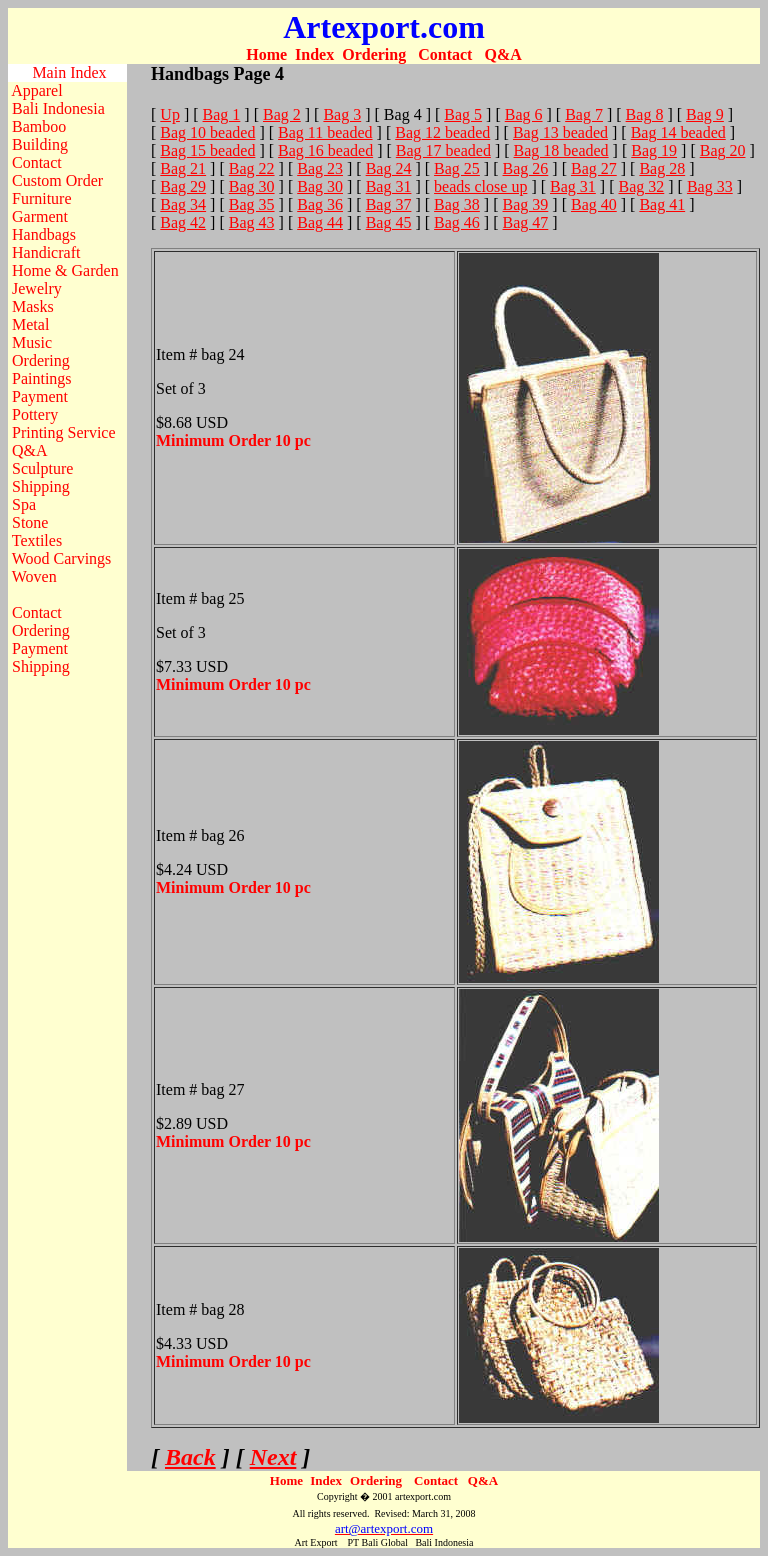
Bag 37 (389, 204)
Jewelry (37, 288)
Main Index (69, 72)
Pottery (35, 414)
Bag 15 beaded (207, 150)
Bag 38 (457, 204)
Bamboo (39, 126)
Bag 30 (252, 186)
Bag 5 (463, 114)
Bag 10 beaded (207, 132)
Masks (33, 306)
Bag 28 (662, 168)
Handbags (44, 234)
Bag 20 (723, 150)
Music (32, 342)
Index (314, 54)
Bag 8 (645, 114)
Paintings (42, 378)
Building (40, 144)
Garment (40, 216)
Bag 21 (183, 168)
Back (190, 1457)
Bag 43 (252, 222)
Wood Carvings (62, 558)
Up (170, 114)
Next (273, 1457)
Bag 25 (457, 168)
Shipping (41, 486)
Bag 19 (654, 150)
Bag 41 (662, 204)
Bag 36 (320, 204)
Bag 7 (584, 114)
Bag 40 (594, 204)
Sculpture (42, 468)
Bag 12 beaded (442, 132)
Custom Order (57, 180)
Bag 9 (705, 114)
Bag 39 (526, 204)
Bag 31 (389, 186)
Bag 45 (389, 222)
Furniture (42, 198)
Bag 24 (389, 168)
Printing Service (64, 432)
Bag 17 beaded (443, 150)
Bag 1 (222, 114)
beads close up (480, 186)
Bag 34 (183, 204)
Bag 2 (282, 114)
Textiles (37, 540)
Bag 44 (320, 222)
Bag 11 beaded (325, 132)
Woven (34, 576)
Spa (24, 504)
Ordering (374, 54)
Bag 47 (526, 222)
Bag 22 (252, 168)
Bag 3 (342, 114)
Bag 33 (710, 186)
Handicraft (46, 252)
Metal (30, 324)
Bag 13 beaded (560, 132)
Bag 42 (183, 222)
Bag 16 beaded (325, 150)
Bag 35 (252, 204)
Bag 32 (641, 186)
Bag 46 (457, 222)
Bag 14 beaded (678, 132)
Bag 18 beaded (561, 150)
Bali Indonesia (58, 108)
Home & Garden (65, 270)
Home (266, 54)
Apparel (37, 90)
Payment (40, 396)
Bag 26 (526, 168)
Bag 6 (524, 114)
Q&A (502, 54)
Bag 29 (183, 186)
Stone (30, 522)
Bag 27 (594, 168)
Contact (445, 54)
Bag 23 (320, 168)
